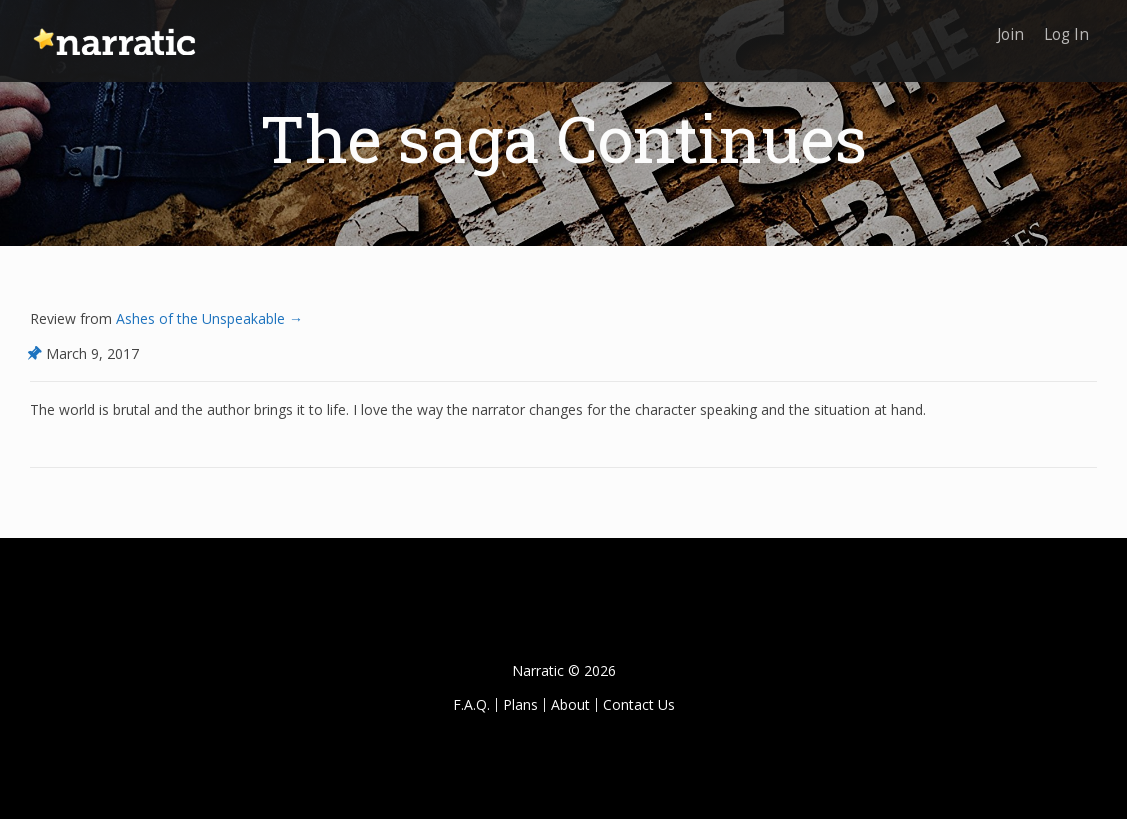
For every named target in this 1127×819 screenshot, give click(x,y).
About (570, 704)
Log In (1064, 27)
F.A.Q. (471, 704)
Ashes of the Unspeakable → (207, 318)
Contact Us (639, 704)
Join (1004, 27)
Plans (520, 704)
